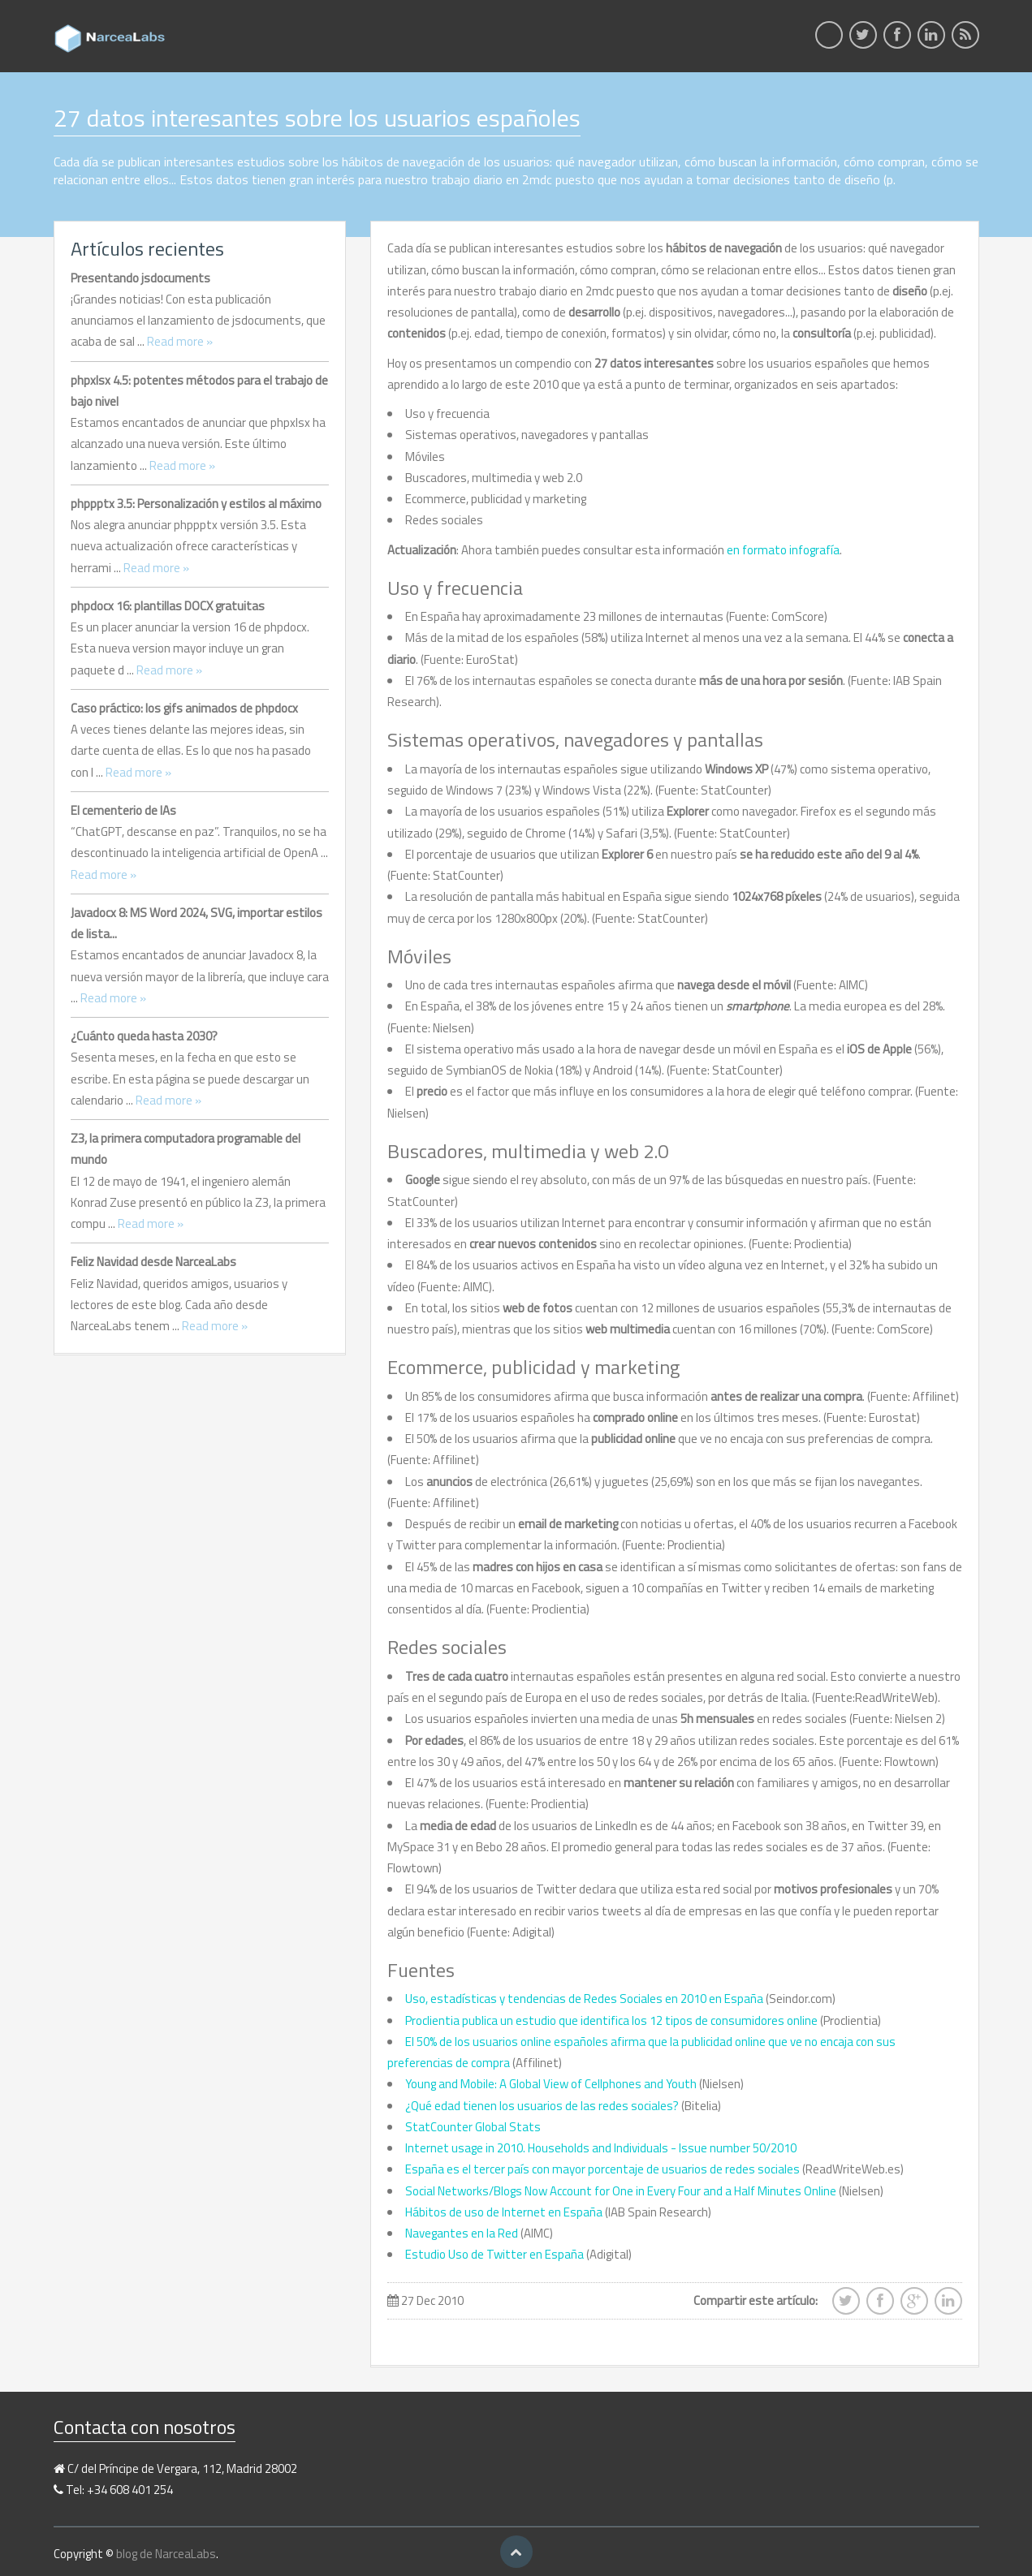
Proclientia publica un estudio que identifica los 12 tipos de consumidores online (611, 2020)
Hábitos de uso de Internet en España (503, 2212)
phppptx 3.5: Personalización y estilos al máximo (196, 503)
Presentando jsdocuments (140, 278)
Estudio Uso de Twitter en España (494, 2254)
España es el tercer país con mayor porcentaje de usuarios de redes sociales (602, 2169)
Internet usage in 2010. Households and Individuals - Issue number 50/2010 (601, 2148)
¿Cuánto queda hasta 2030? (144, 1036)
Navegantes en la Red (462, 2233)
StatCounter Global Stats (473, 2126)
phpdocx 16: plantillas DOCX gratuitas (168, 606)
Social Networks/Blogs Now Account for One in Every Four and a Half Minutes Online (620, 2191)
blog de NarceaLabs (166, 2553)
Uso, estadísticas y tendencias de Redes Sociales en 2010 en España (584, 1998)
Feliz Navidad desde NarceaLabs (153, 1261)
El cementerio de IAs (123, 810)
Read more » (180, 341)
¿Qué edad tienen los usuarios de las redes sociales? (542, 2105)
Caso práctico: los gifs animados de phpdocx (184, 708)
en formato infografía (783, 550)
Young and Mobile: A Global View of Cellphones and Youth (551, 2083)
